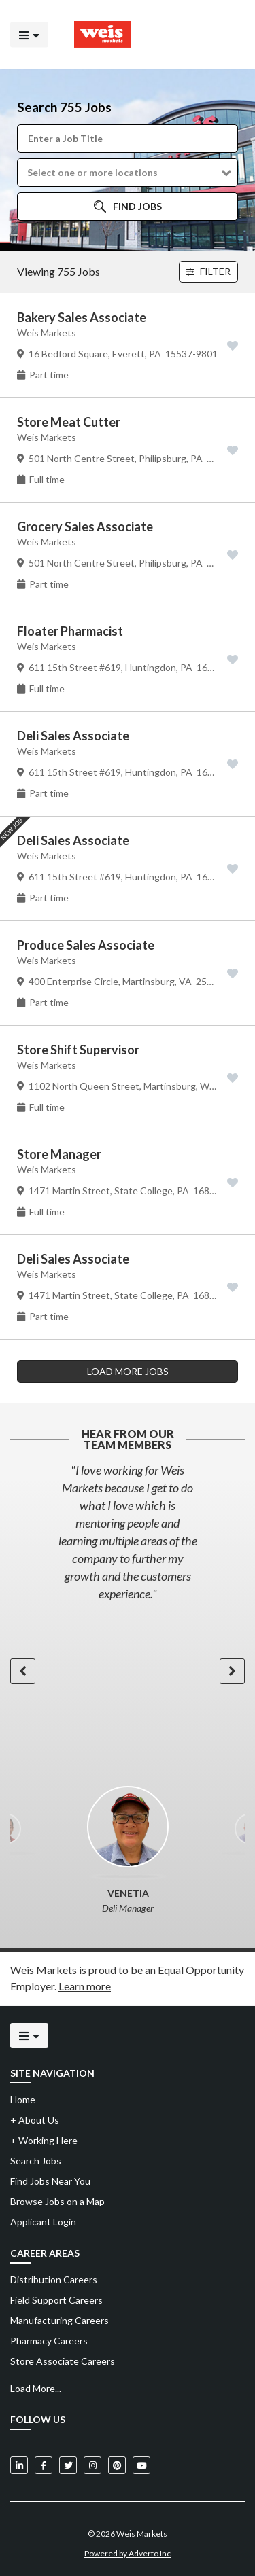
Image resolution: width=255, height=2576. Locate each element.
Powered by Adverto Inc (127, 2553)
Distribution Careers (53, 2279)
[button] (127, 172)
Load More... (35, 2388)
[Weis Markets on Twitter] (68, 2465)
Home (22, 2099)
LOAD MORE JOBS (128, 1371)
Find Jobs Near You (50, 2181)
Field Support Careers (56, 2300)
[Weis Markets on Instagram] (92, 2465)
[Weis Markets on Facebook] (43, 2465)
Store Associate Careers (62, 2361)
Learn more (84, 1986)
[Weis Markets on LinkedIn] (19, 2465)
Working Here (44, 2140)
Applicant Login (43, 2222)
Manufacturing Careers (59, 2320)
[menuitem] (127, 2280)
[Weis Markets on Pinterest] (117, 2465)
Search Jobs (35, 2160)
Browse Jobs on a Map (57, 2201)
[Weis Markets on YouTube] (141, 2465)
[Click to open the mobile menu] (29, 34)
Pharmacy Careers (49, 2340)
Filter (208, 271)
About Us (34, 2120)
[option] (127, 1532)
